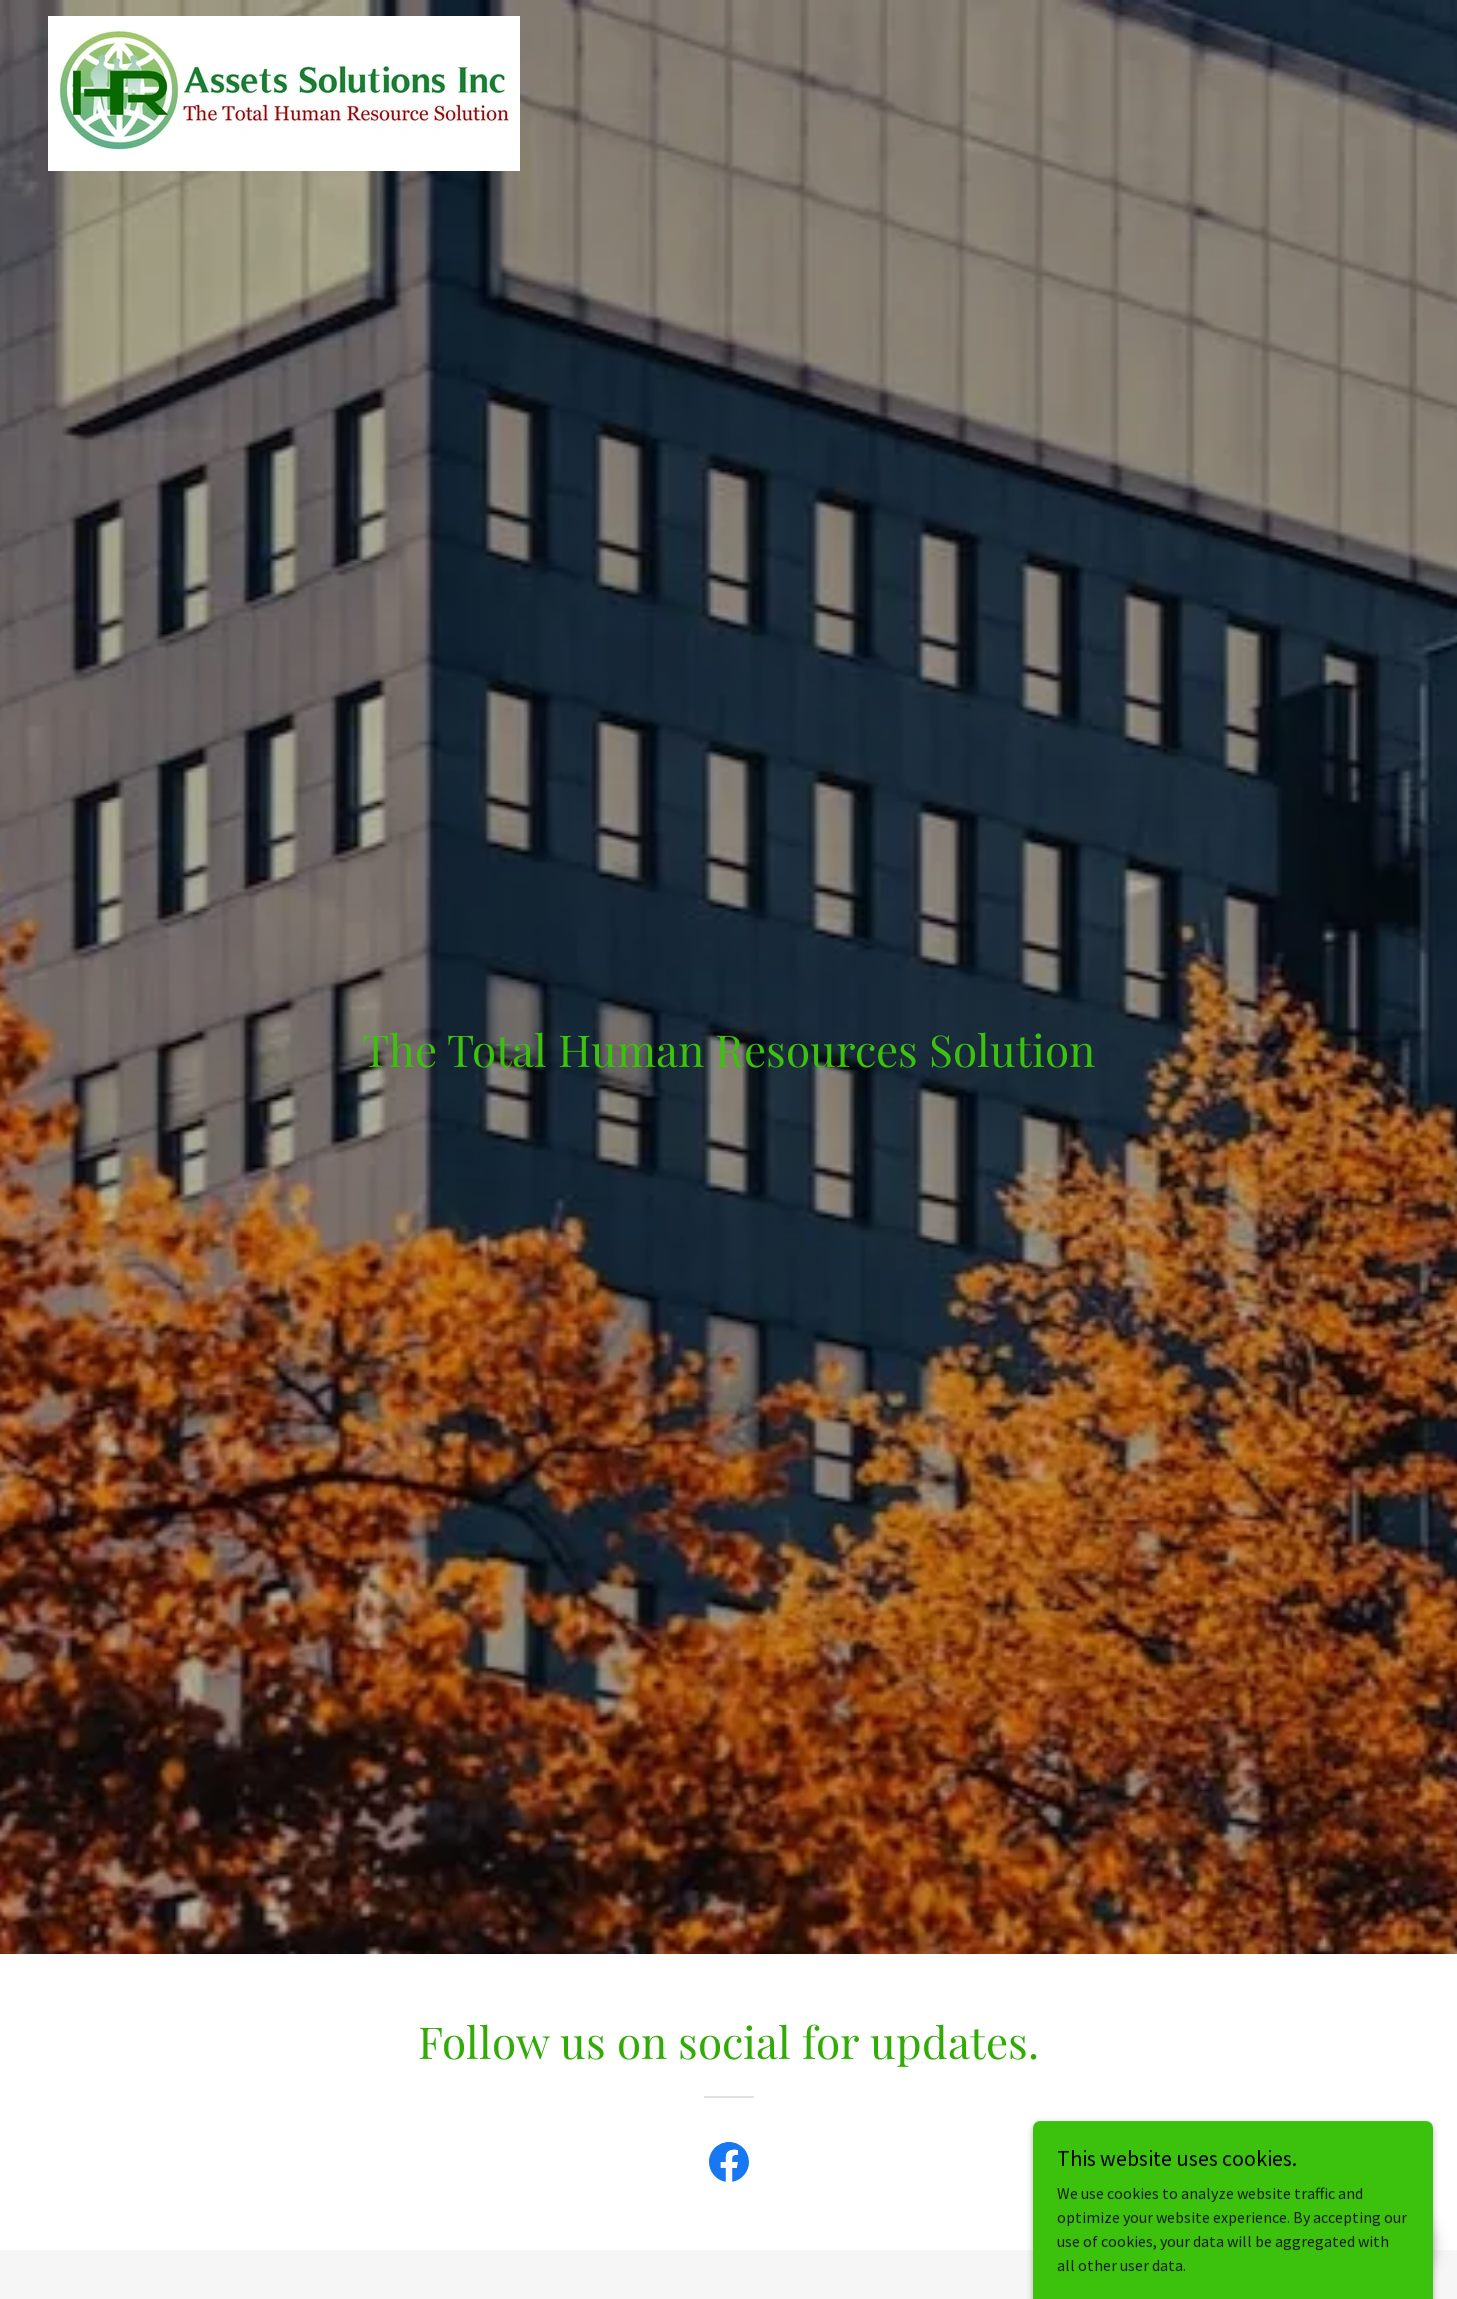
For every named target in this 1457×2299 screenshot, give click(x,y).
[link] (284, 24)
